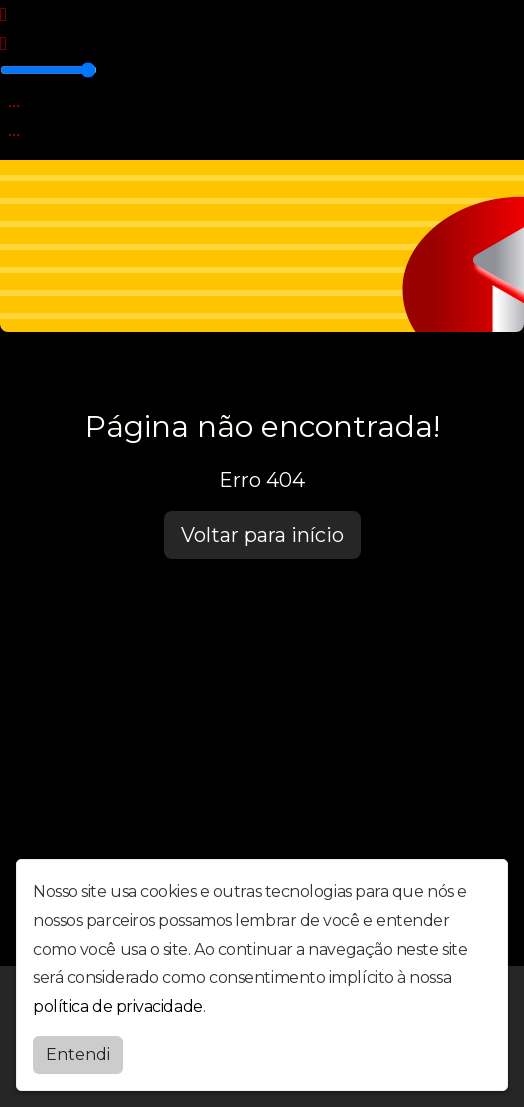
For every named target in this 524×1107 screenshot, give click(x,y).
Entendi (78, 1054)
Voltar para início (262, 535)
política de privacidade (118, 1006)
